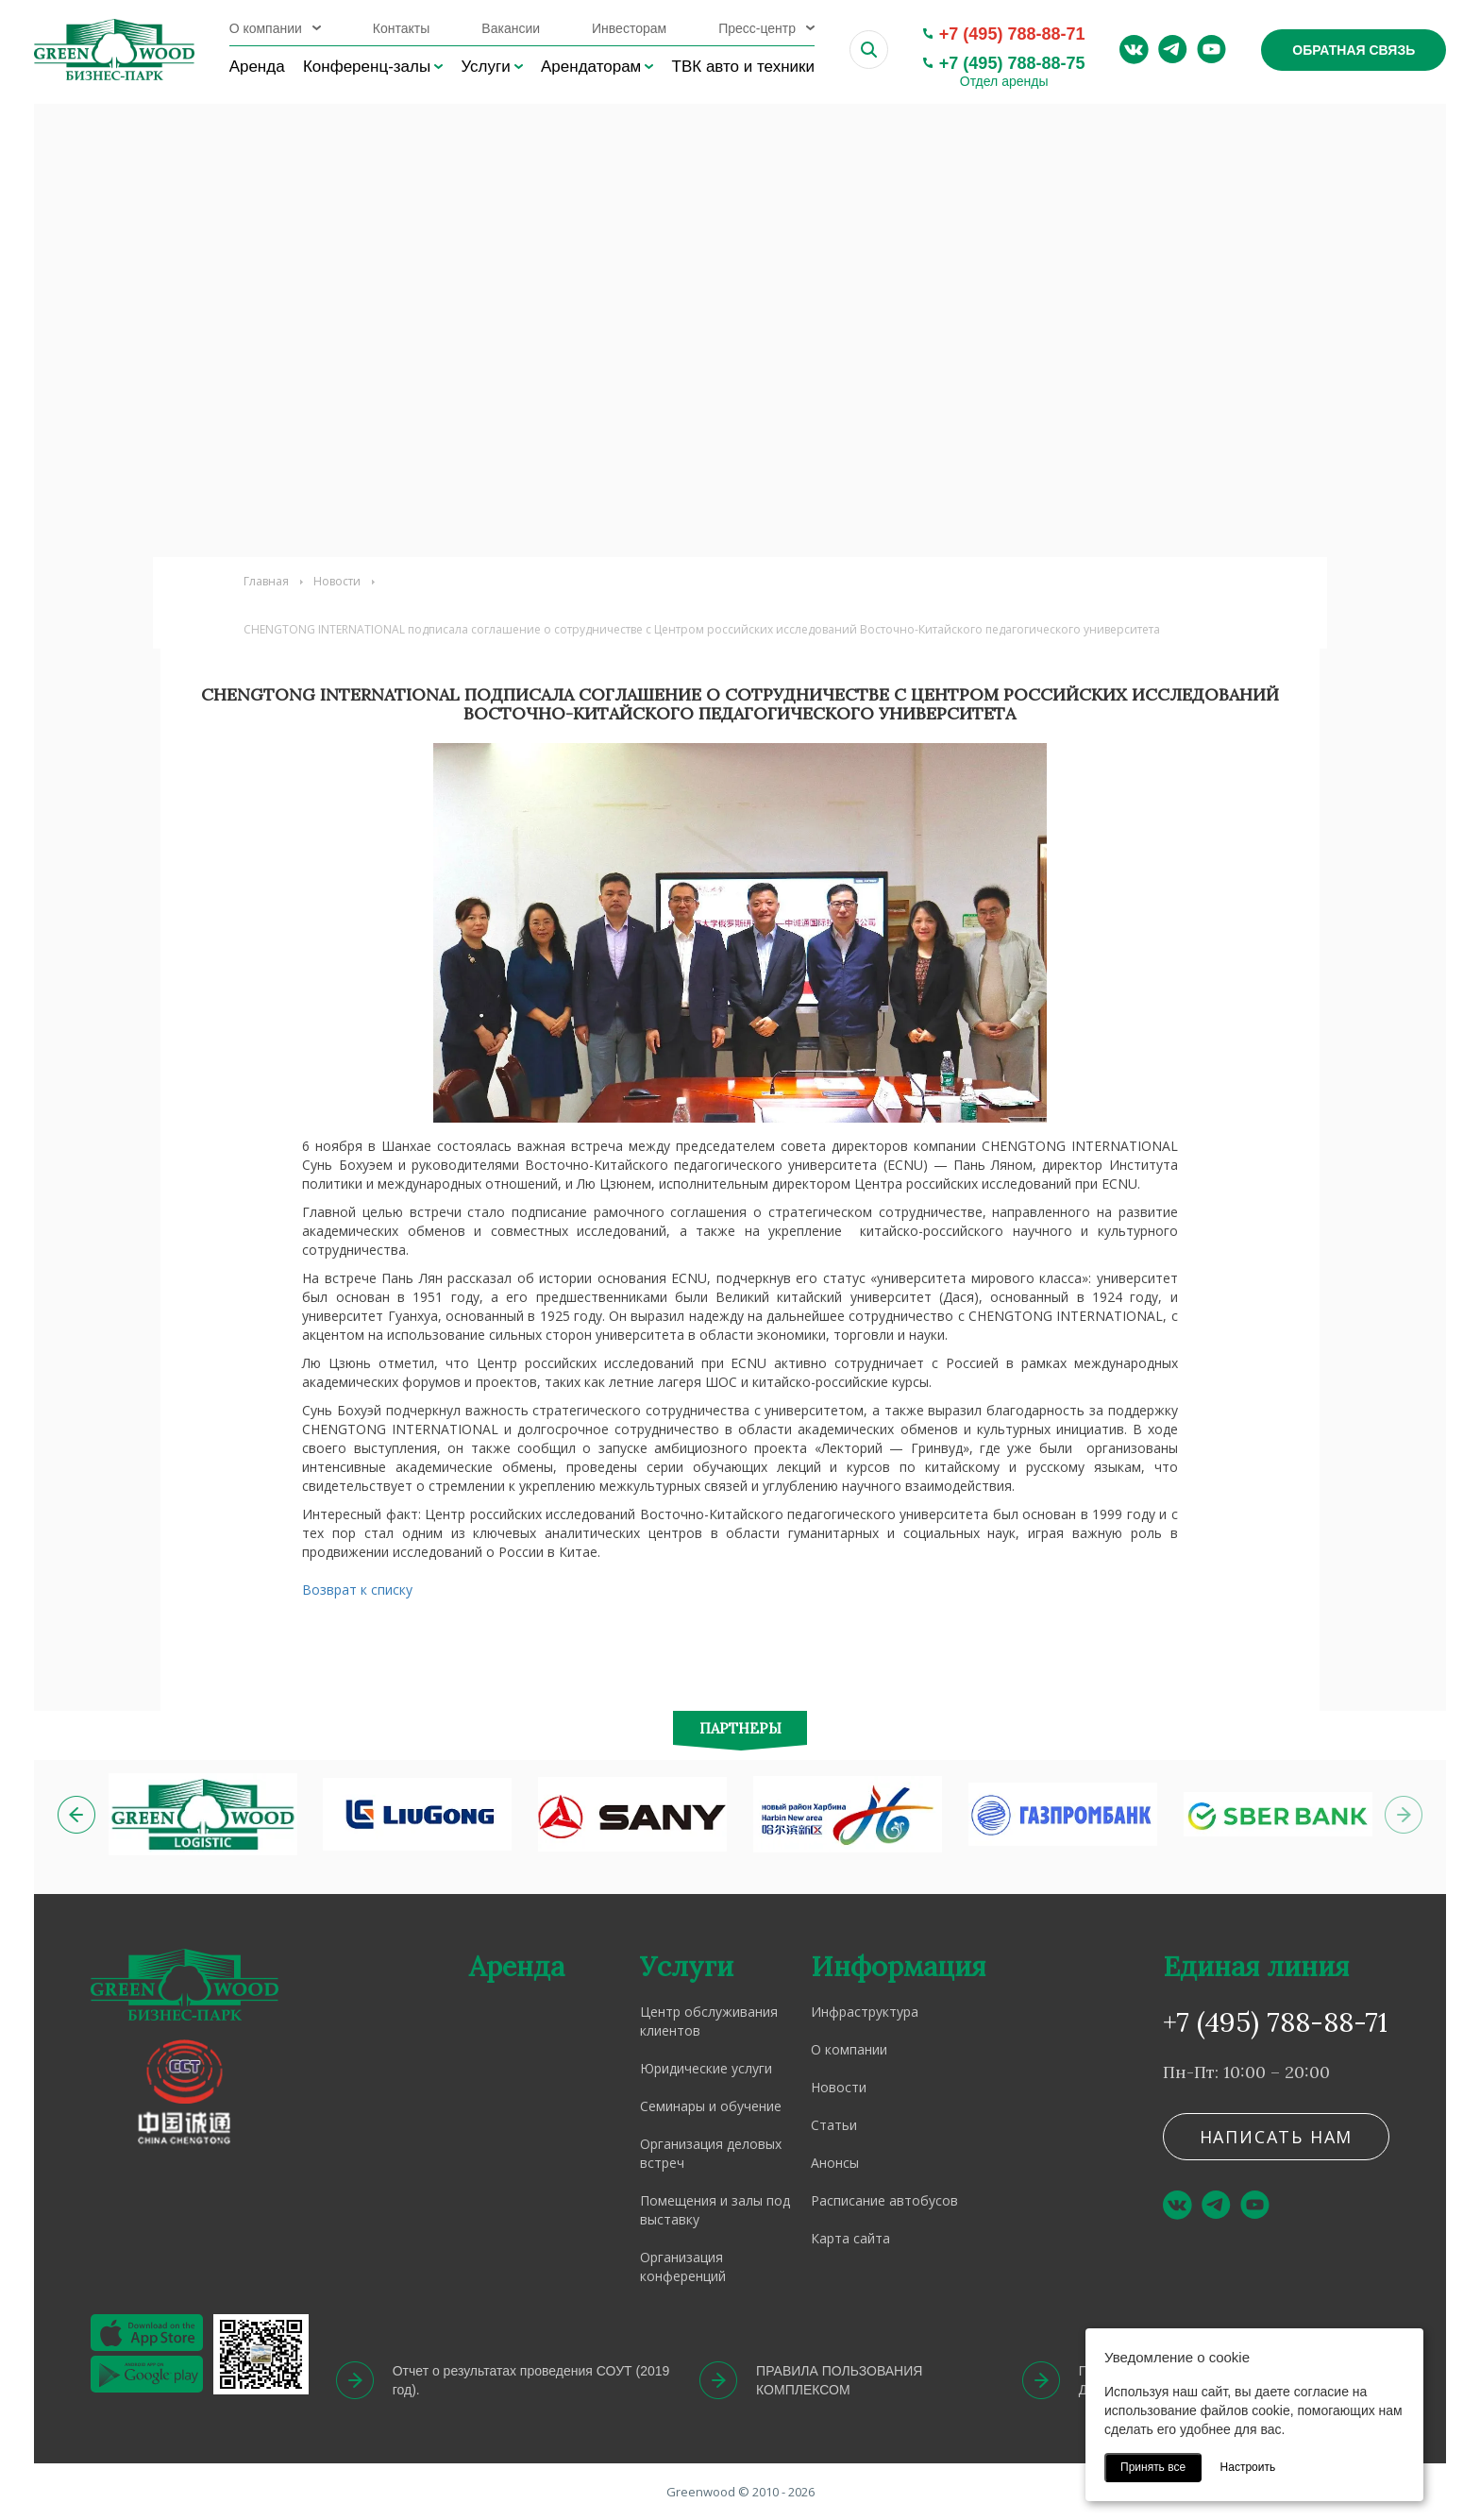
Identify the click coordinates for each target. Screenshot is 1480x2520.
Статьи (834, 2125)
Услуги (485, 67)
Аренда (257, 67)
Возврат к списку (357, 1589)
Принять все (1153, 2467)
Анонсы (835, 2163)
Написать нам (1277, 2136)
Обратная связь (1353, 50)
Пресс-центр (757, 28)
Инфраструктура (864, 2012)
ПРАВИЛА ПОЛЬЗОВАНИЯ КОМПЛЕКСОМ (839, 2380)
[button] (76, 1815)
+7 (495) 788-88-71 (1012, 34)
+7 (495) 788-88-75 (1012, 63)
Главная (266, 581)
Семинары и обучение (711, 2106)
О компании (265, 28)
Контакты (401, 28)
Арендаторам (591, 67)
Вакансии (510, 28)
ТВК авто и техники (743, 67)
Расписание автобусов (884, 2200)
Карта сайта (850, 2238)
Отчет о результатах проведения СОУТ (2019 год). (531, 2380)
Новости (337, 581)
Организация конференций (683, 2266)
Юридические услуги (706, 2068)
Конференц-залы (366, 67)
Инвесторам (629, 28)
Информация (898, 1966)
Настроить (1248, 2467)
